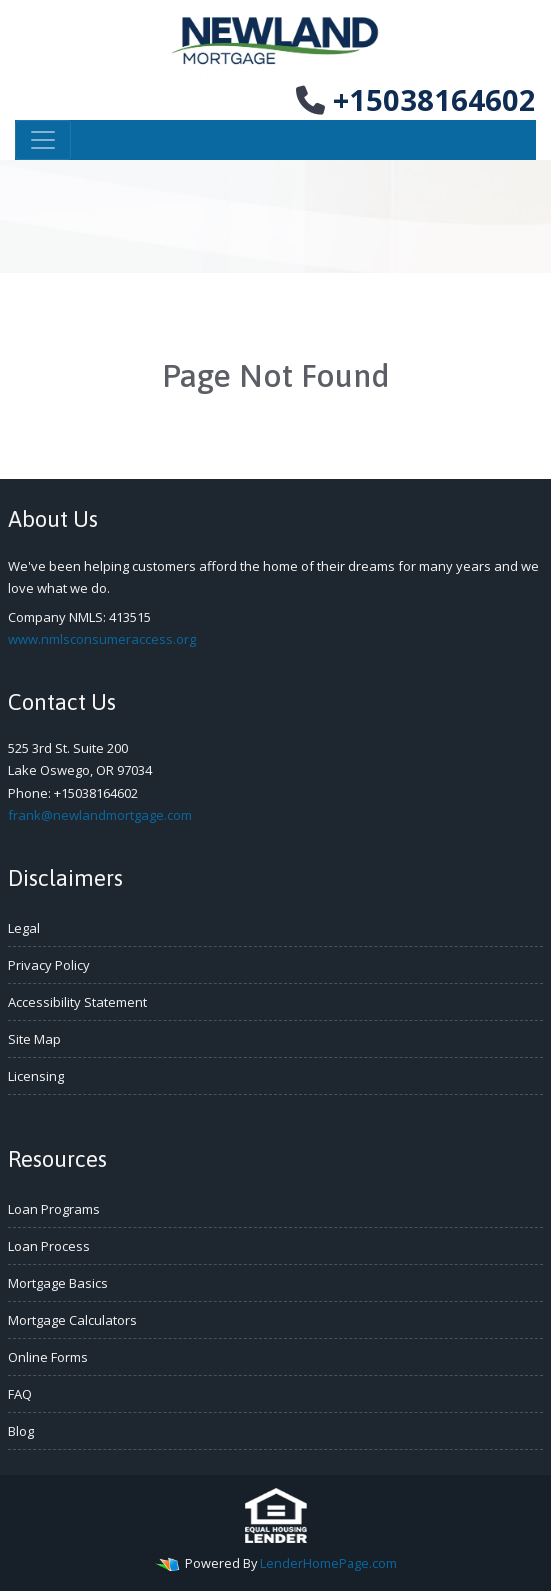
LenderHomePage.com (328, 1563)
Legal (24, 928)
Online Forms (48, 1357)
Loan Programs (54, 1209)
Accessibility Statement (77, 1002)
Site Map (34, 1039)
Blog (21, 1431)
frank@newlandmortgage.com (100, 815)
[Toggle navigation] (43, 140)
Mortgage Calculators (72, 1320)
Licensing (36, 1076)
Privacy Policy (49, 965)
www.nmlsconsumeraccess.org (102, 639)
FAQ (20, 1394)
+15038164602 (416, 99)
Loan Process (49, 1246)
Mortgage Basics (58, 1283)
